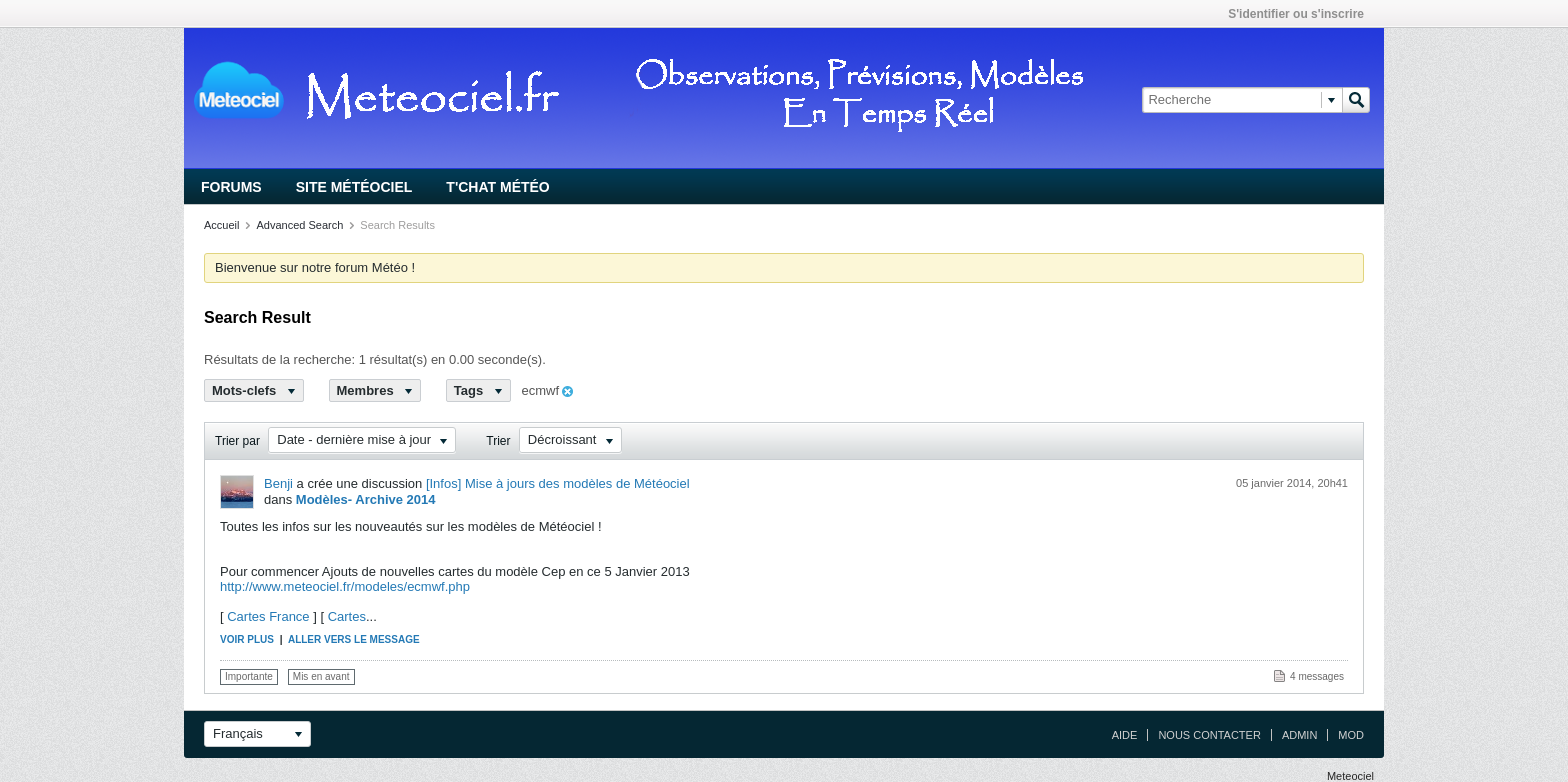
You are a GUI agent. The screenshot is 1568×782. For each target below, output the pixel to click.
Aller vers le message (354, 639)
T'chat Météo (497, 187)
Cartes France (268, 616)
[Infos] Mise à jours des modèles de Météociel (558, 483)
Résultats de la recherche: (279, 359)
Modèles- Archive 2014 (366, 499)
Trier (498, 441)
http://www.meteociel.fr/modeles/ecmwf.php (345, 586)
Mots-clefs (254, 390)
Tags (478, 390)
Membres (375, 390)
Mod (1351, 735)
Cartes (347, 616)
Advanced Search (299, 225)
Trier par (237, 441)
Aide (1125, 735)
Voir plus (247, 639)
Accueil (221, 225)
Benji (278, 483)
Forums (231, 187)
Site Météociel (354, 187)
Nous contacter (1209, 735)
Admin (1299, 735)
